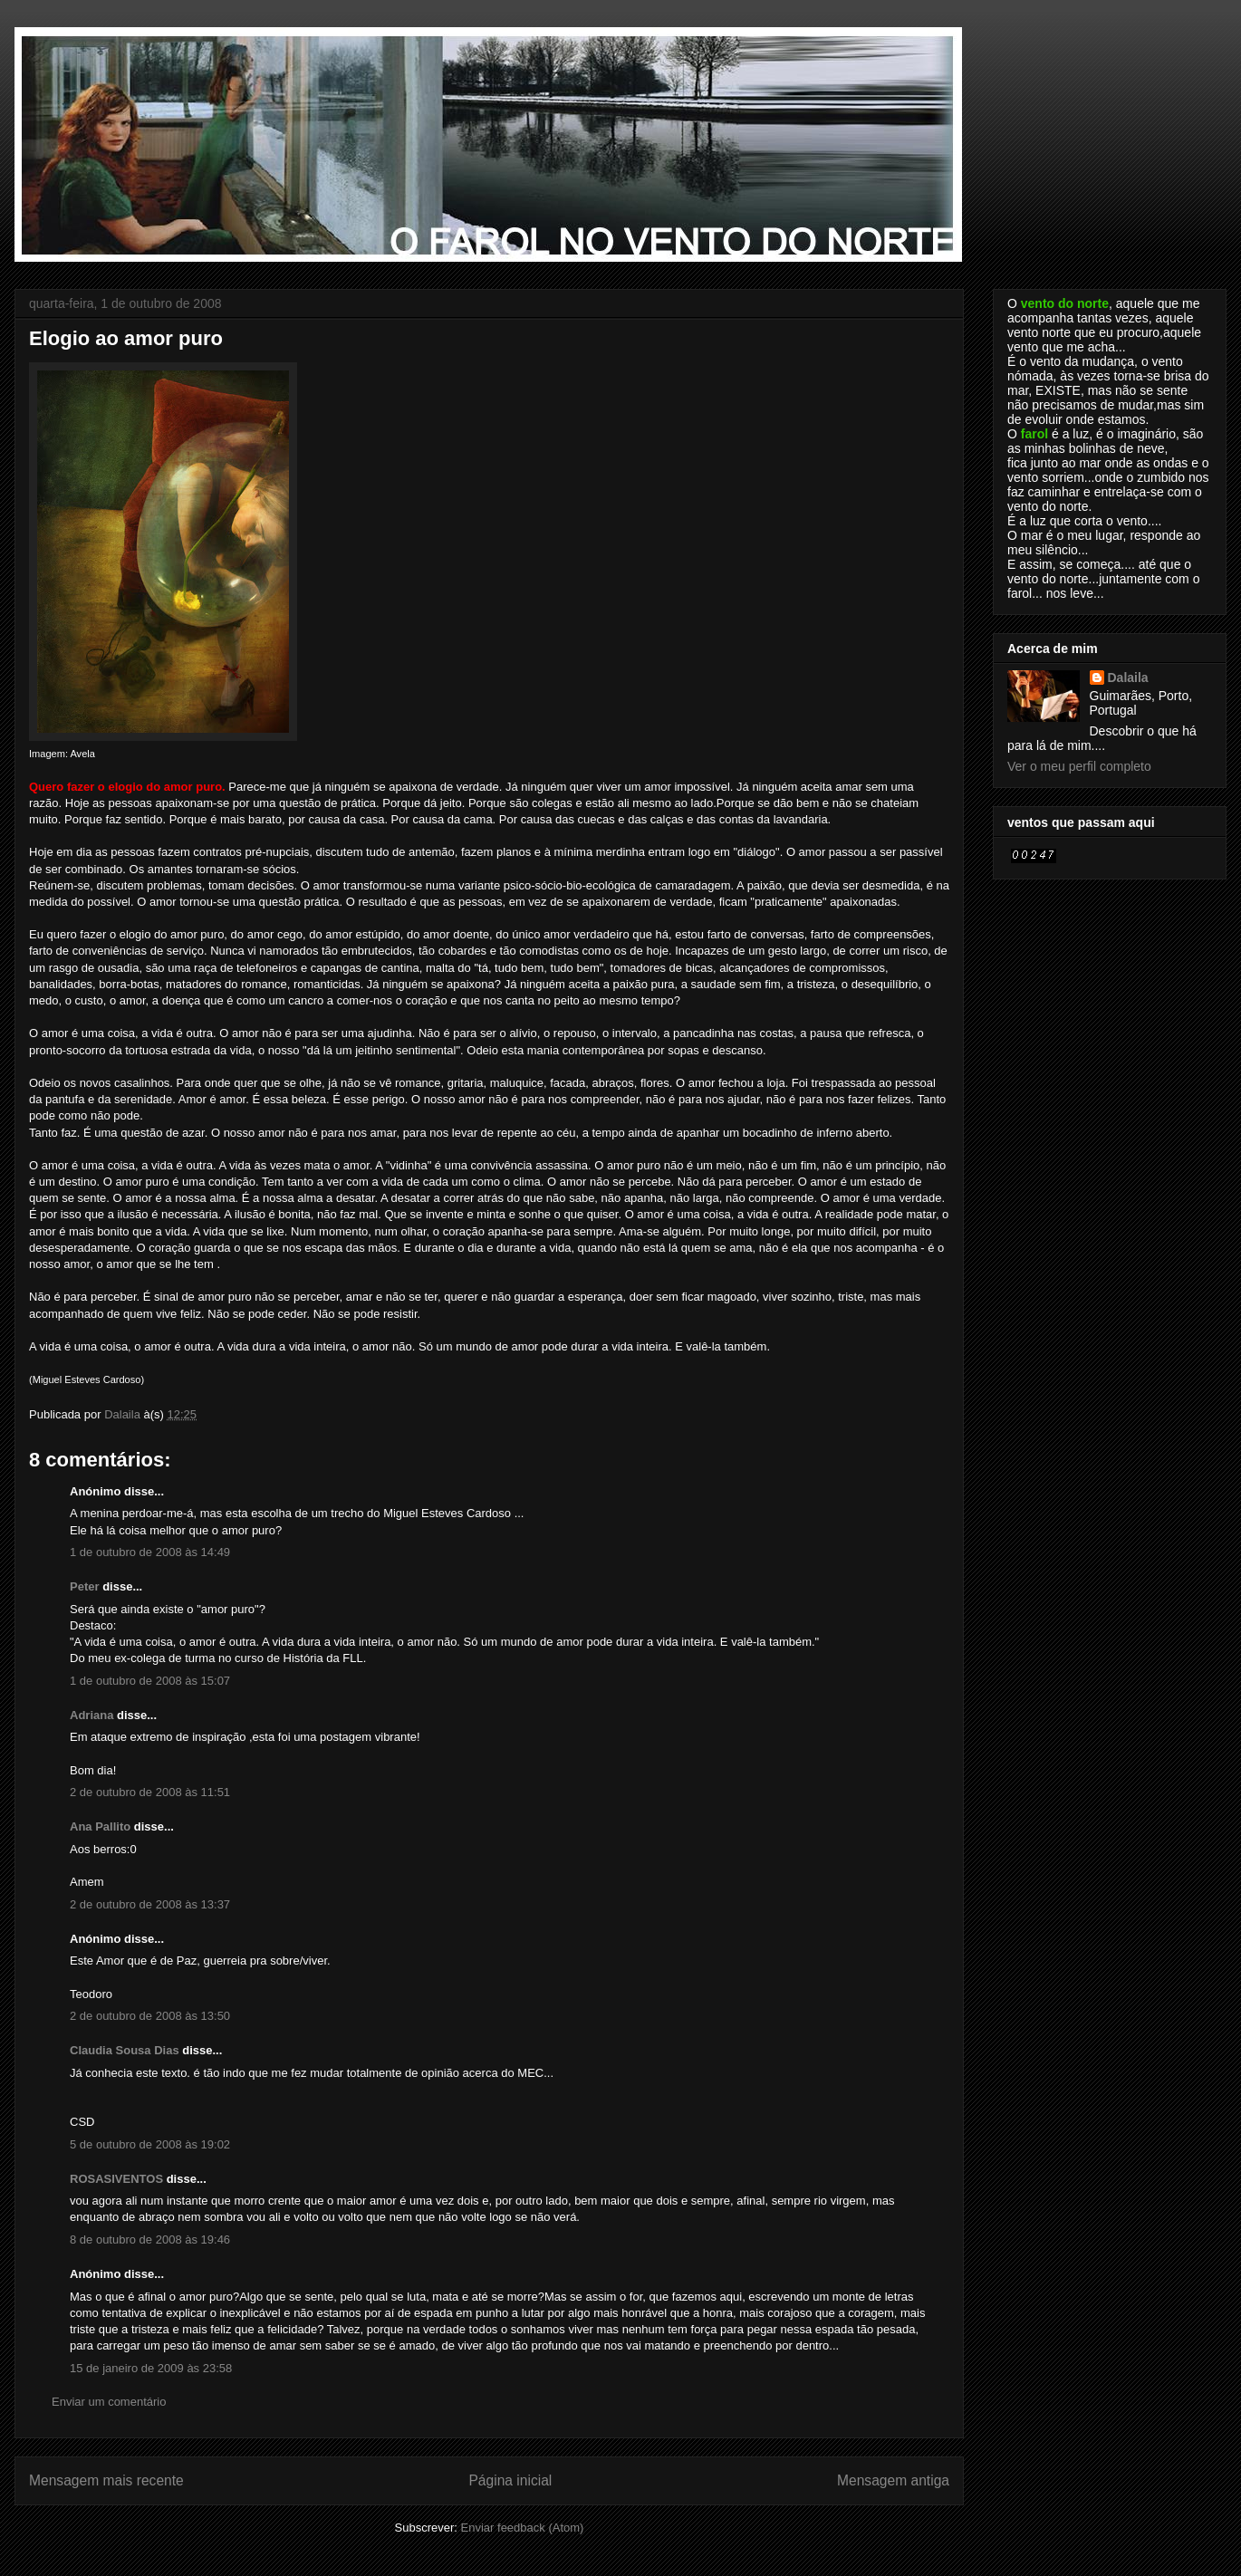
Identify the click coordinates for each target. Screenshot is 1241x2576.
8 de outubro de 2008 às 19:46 (150, 2239)
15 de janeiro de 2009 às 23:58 (151, 2368)
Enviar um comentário (109, 2401)
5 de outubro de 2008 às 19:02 (150, 2144)
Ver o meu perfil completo (1079, 766)
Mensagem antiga (893, 2480)
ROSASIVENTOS (116, 2179)
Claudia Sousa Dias (124, 2050)
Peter (85, 1586)
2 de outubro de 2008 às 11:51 (150, 1792)
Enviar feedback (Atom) (522, 2527)
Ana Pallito (100, 1826)
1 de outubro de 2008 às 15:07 (150, 1680)
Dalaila (1128, 677)
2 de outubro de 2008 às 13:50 (150, 2016)
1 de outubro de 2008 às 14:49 (150, 1552)
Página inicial (510, 2480)
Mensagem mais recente (106, 2480)
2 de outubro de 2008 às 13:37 (150, 1904)
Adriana (91, 1715)
